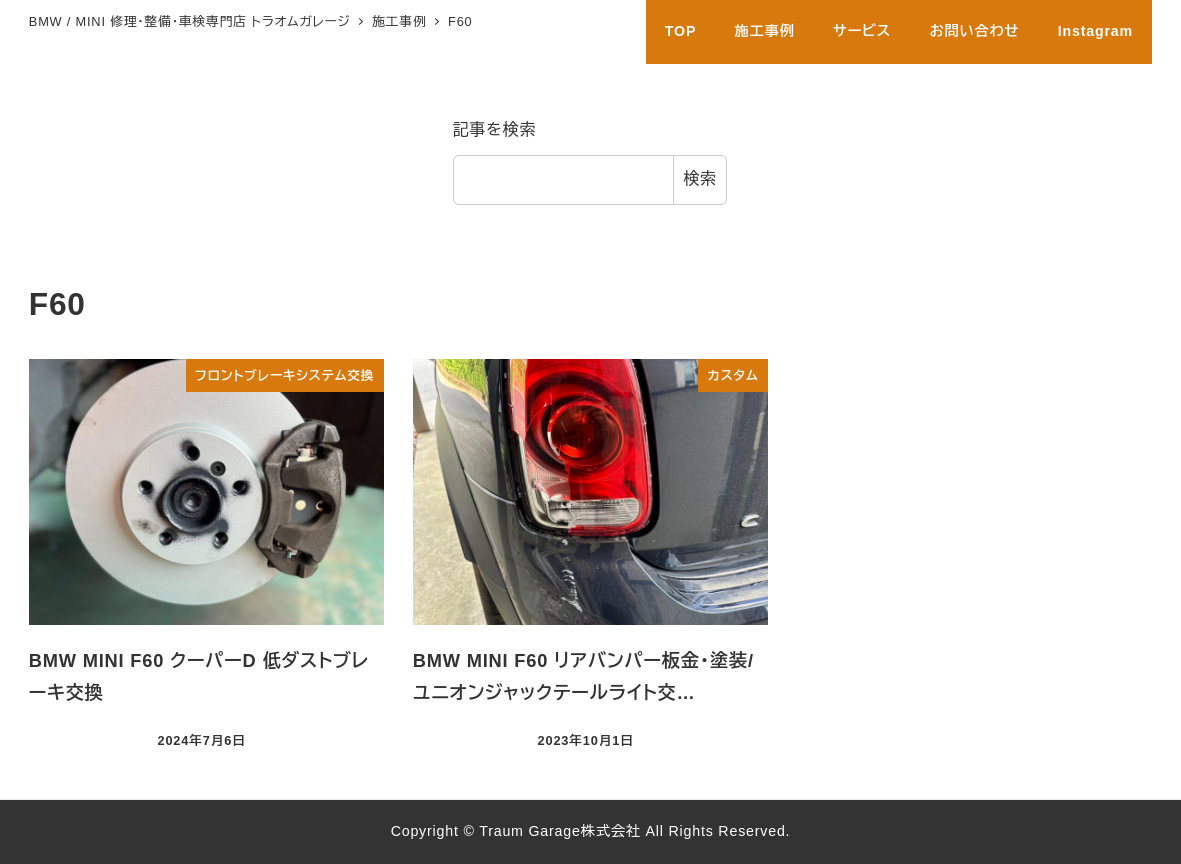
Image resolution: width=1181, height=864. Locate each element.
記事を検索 (495, 129)
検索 (700, 178)
